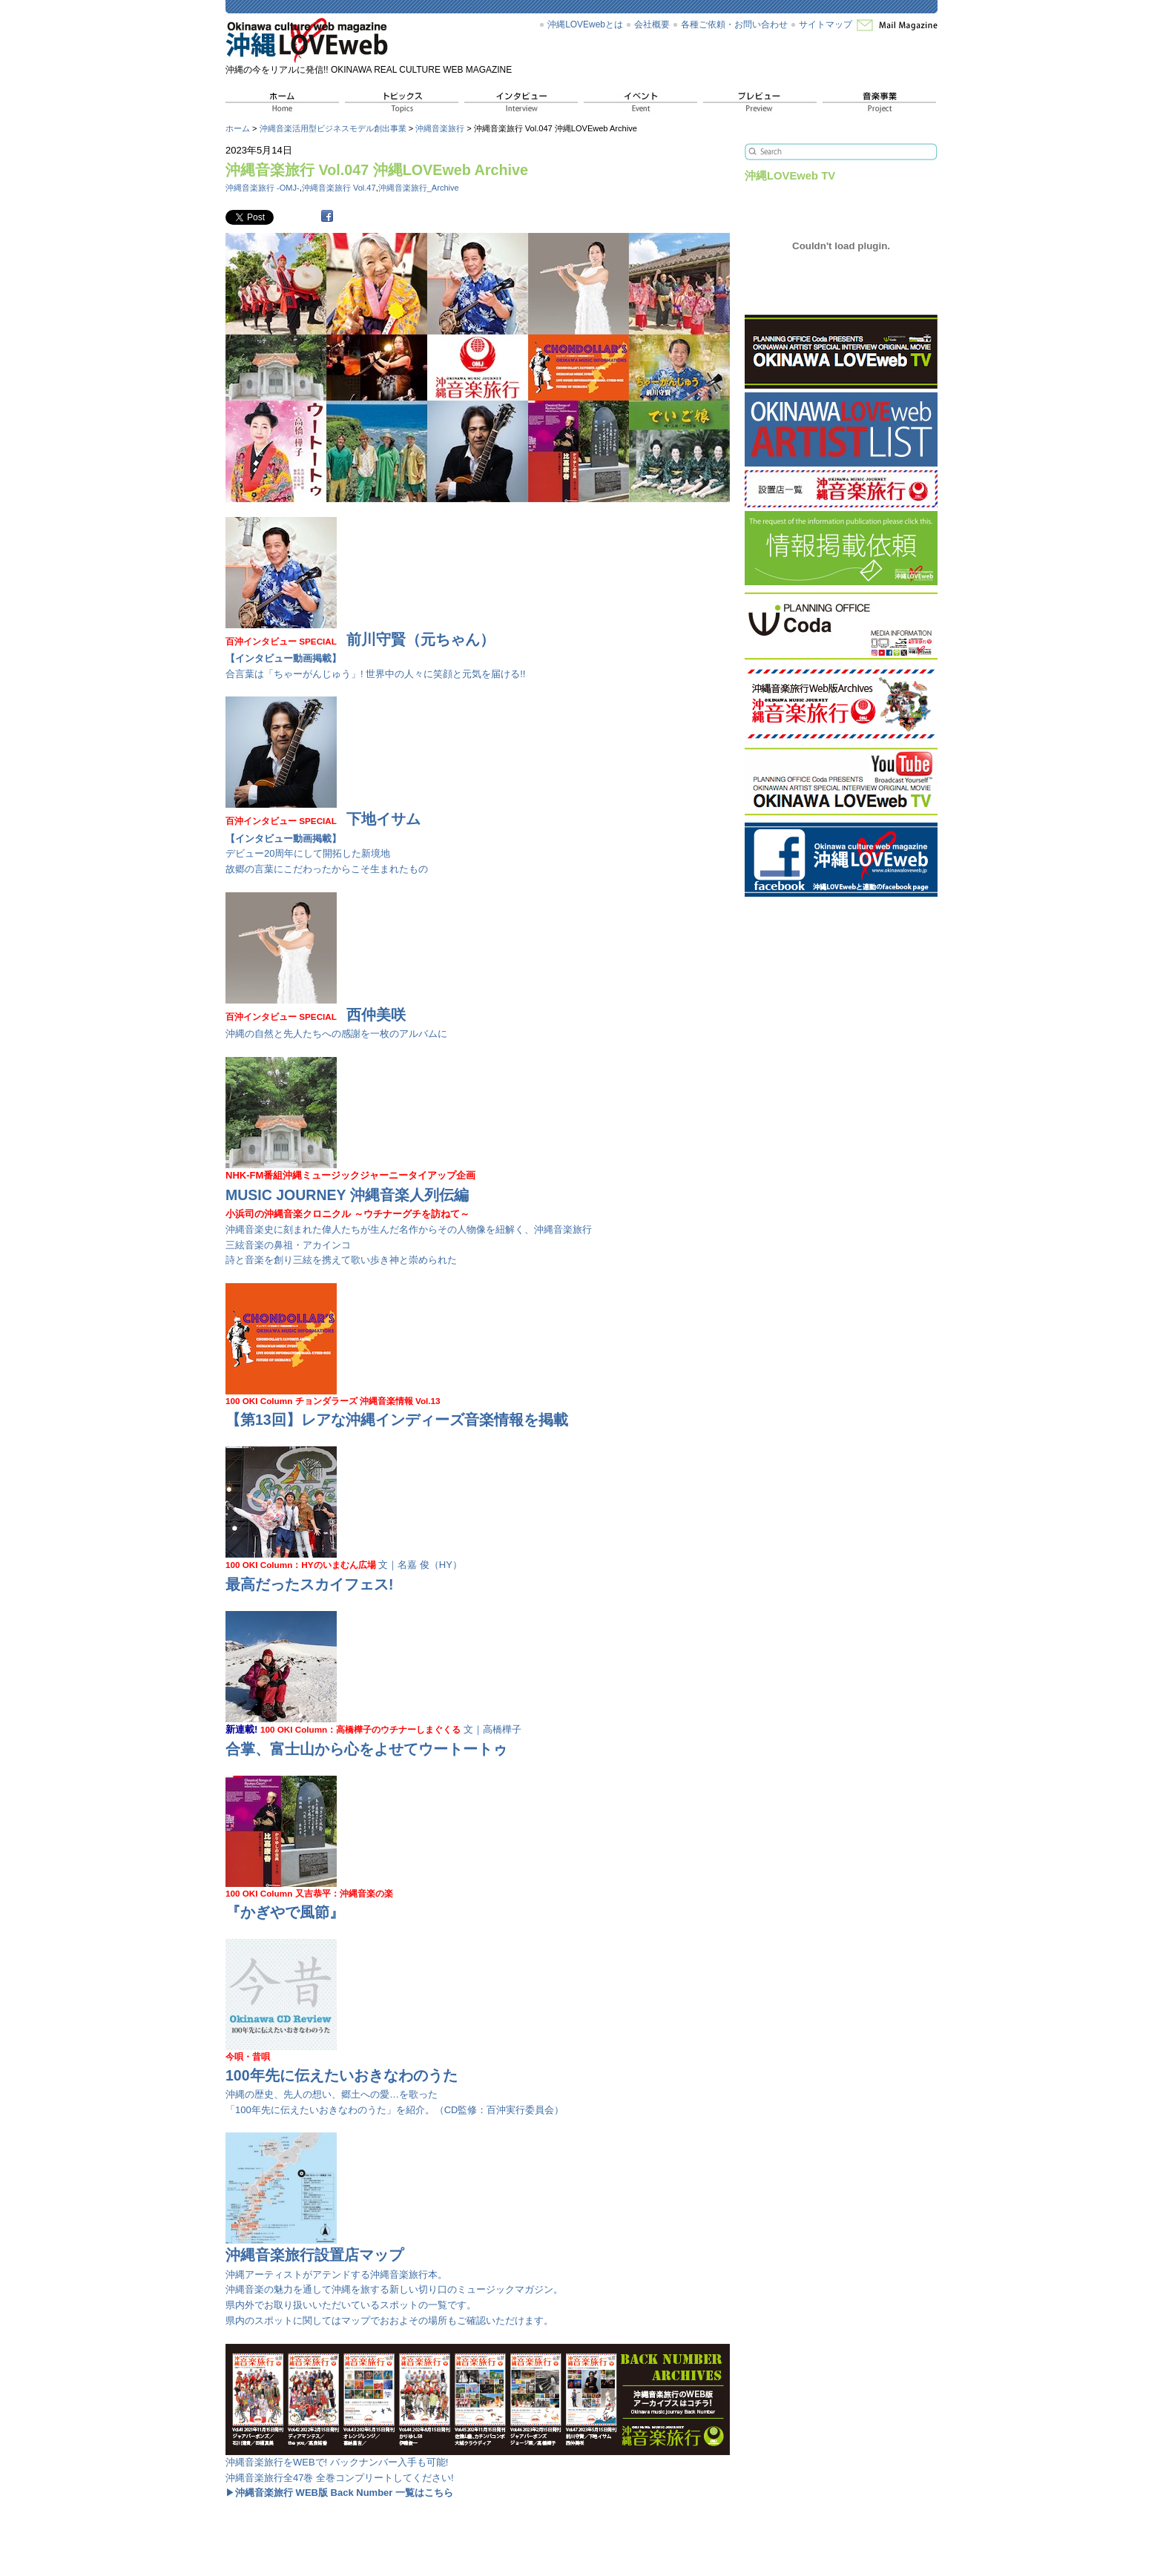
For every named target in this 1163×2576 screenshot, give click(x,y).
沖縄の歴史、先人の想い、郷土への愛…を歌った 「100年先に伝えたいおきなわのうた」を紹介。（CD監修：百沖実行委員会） (394, 2078)
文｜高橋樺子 (373, 1734)
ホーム (237, 128)
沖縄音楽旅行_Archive (418, 187)
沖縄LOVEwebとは (585, 24)
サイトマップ (825, 24)
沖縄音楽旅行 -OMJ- (262, 187)
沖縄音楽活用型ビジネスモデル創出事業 (333, 128)
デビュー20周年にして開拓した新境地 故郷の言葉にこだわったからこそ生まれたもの (326, 836)
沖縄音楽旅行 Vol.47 (339, 187)
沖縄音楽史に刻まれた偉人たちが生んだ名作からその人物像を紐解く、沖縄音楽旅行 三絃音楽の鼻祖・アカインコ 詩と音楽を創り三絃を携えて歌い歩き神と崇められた (408, 1212)
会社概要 (652, 24)
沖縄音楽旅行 (439, 128)
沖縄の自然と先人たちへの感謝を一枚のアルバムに (336, 1017)
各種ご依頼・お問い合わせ (734, 24)
